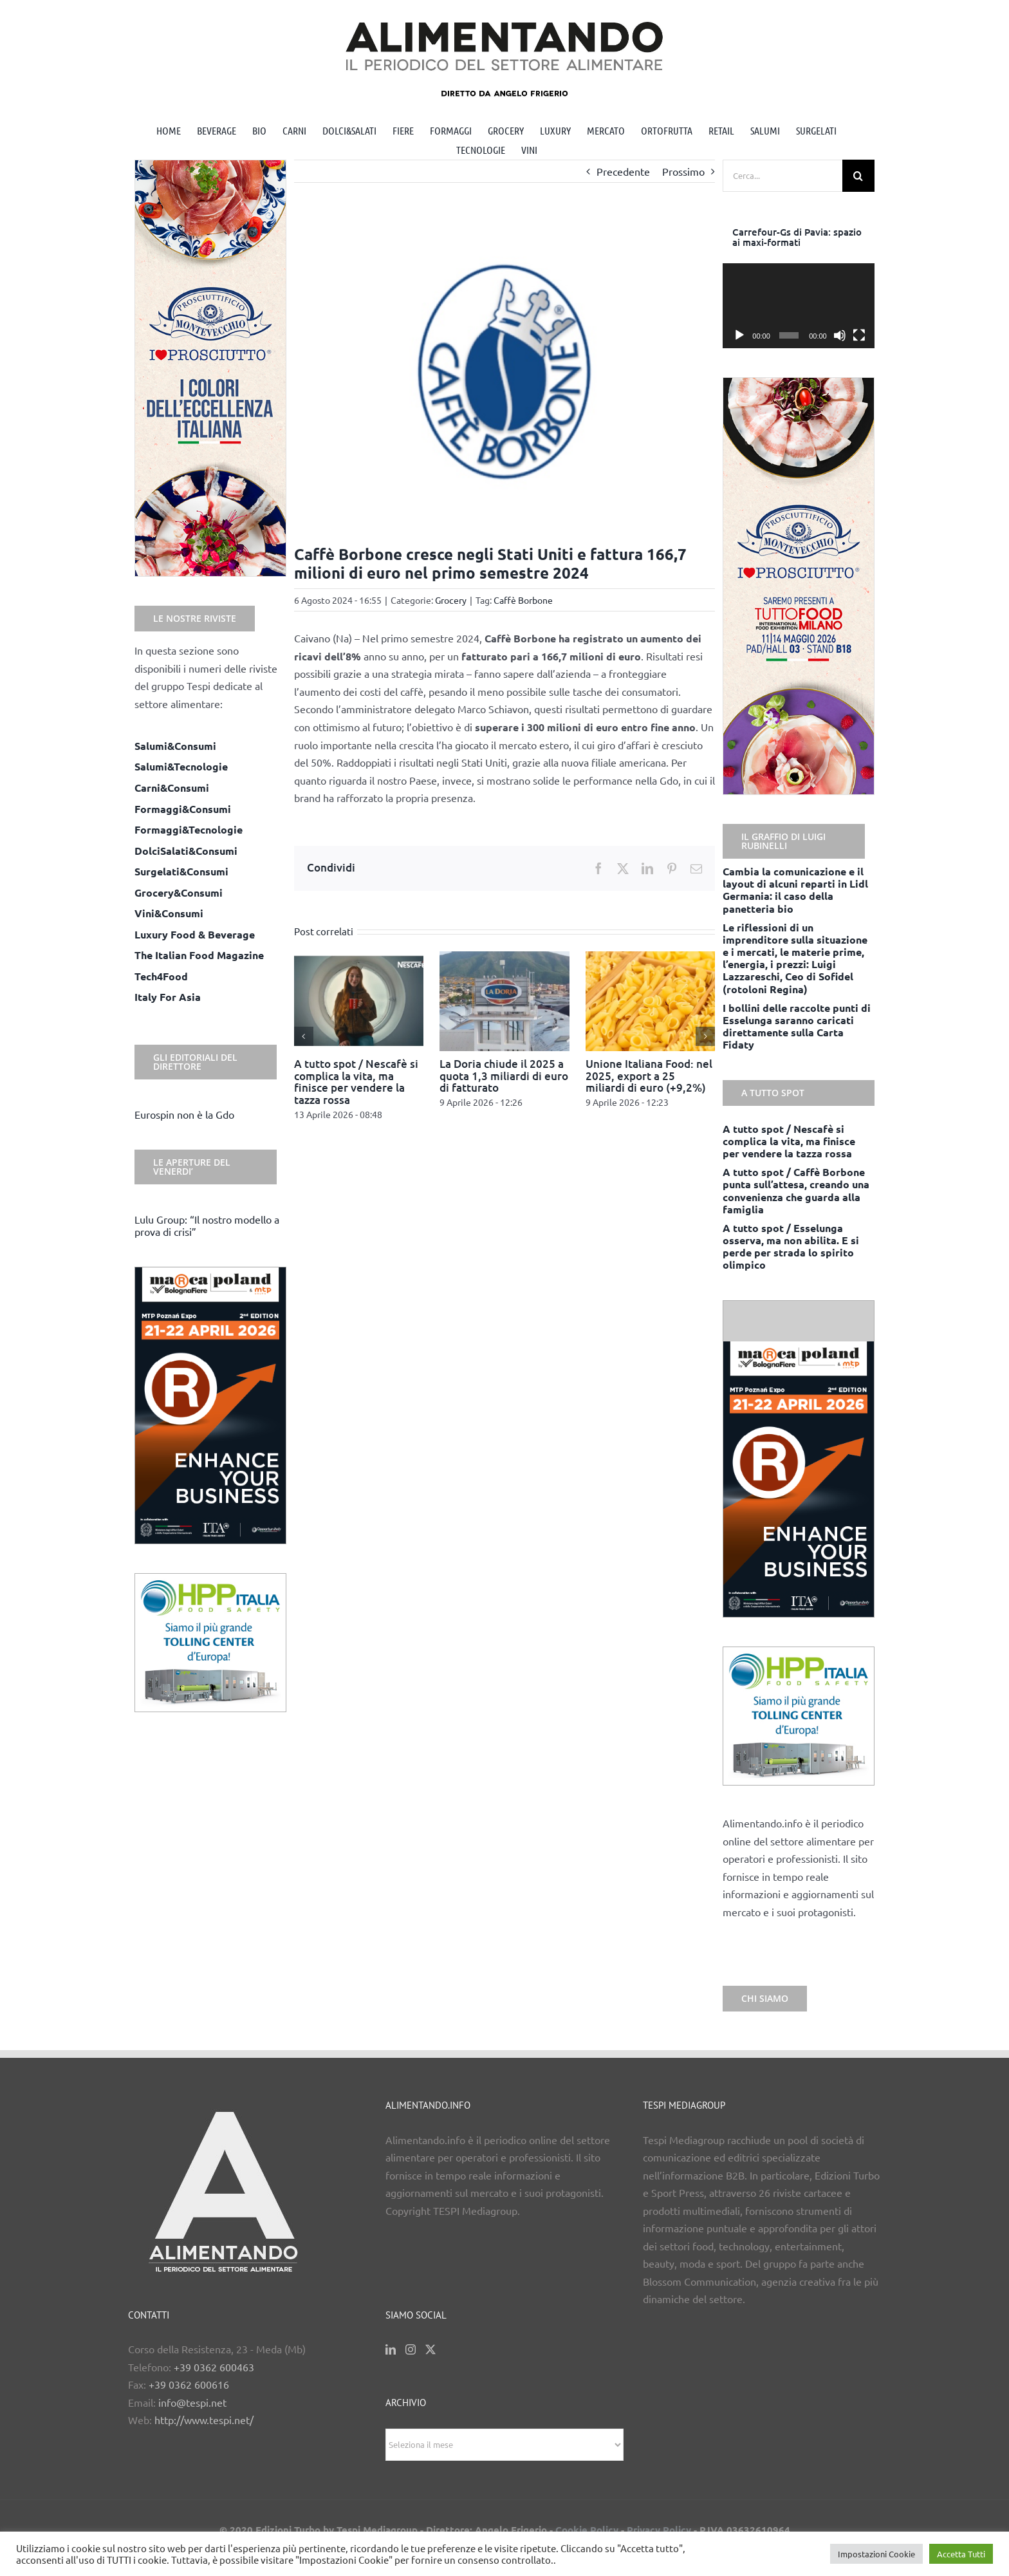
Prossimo (683, 171)
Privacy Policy (659, 2529)
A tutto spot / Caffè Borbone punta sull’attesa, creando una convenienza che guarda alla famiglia (796, 1190)
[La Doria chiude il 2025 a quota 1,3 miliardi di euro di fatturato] (504, 957)
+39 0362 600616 (189, 2384)
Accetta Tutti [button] (961, 2553)
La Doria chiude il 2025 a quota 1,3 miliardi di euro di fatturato (504, 1075)
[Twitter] (430, 2349)
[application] (799, 306)
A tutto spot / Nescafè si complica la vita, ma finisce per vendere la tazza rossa (356, 1081)
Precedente (623, 171)
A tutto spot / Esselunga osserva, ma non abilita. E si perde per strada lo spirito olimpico (791, 1246)
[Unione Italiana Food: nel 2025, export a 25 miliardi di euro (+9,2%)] (651, 957)
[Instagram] (410, 2349)
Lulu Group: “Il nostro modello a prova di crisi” (206, 1225)
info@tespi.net (192, 2402)
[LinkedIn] (390, 2349)
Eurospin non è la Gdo (184, 1114)
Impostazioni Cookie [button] (876, 2553)
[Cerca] (858, 176)
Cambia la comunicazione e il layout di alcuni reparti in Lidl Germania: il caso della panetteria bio (795, 889)
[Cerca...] (782, 176)
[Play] (739, 335)
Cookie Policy (586, 2529)
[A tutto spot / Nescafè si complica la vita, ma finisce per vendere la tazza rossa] (359, 957)
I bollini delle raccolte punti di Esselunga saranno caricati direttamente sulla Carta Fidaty (797, 1026)
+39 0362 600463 (214, 2366)
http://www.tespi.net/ (204, 2419)
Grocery (451, 600)
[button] (303, 1036)
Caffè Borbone (523, 600)
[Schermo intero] (859, 335)
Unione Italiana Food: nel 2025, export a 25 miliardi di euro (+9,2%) (649, 1075)
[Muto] (839, 335)
